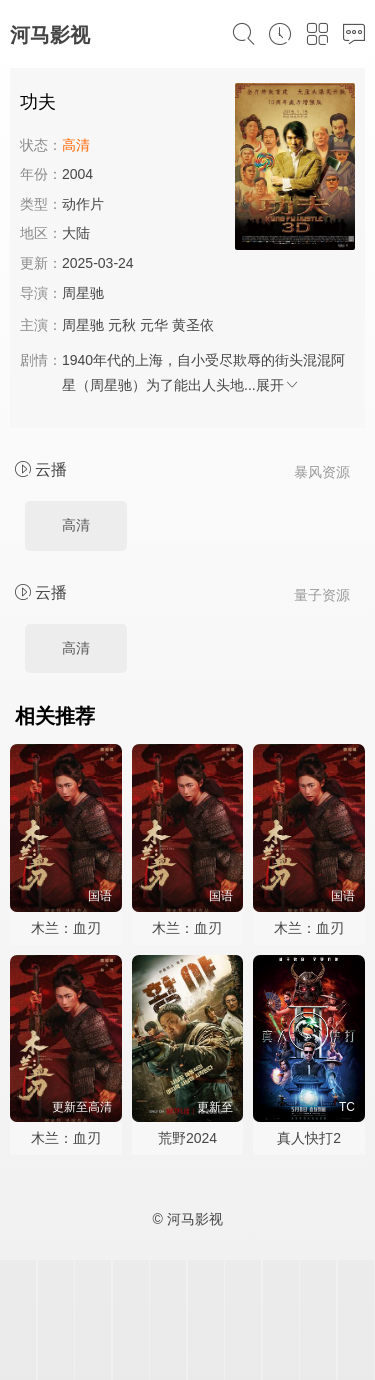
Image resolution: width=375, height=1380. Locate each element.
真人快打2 (309, 1138)
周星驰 (83, 293)
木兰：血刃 (66, 928)
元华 (154, 325)
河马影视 (50, 35)
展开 (278, 385)
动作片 (83, 204)
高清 (76, 525)
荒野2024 (187, 1138)
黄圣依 (193, 325)
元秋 (122, 325)
